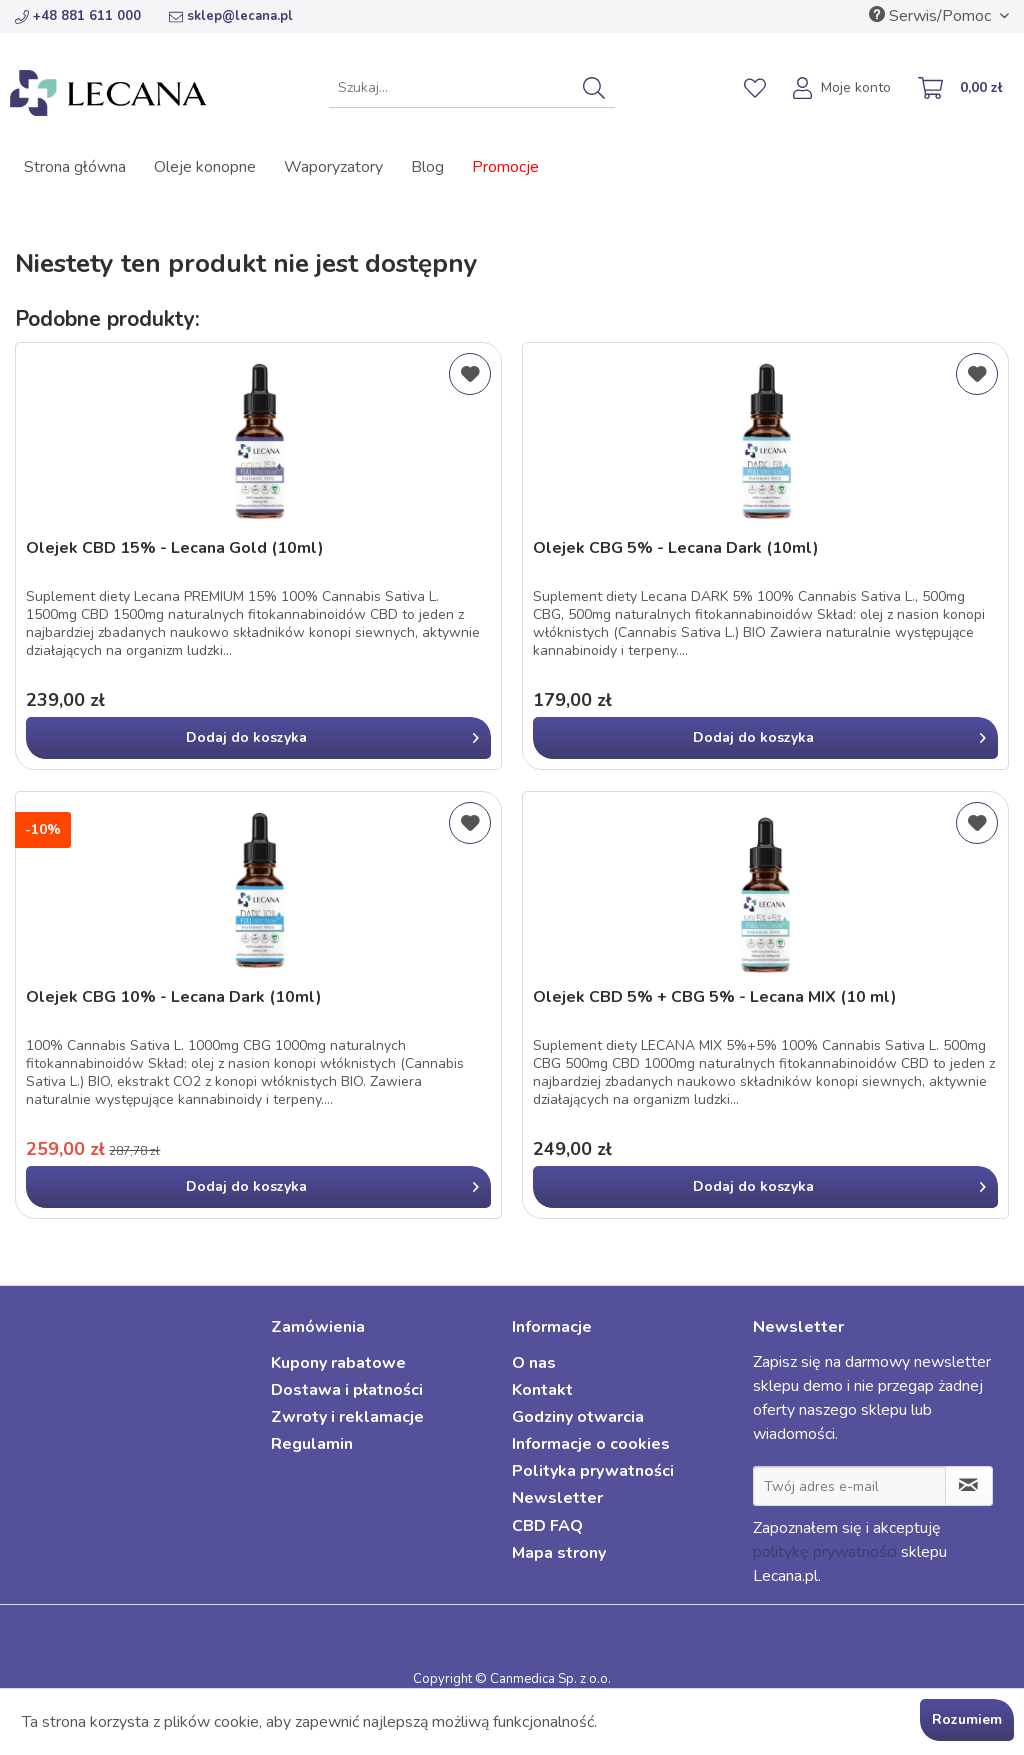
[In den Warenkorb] (258, 738)
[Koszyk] (961, 90)
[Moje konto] (843, 90)
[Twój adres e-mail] (849, 1486)
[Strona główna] (75, 167)
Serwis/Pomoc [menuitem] (932, 16)
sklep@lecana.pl (231, 16)
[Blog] (427, 167)
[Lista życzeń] (755, 88)
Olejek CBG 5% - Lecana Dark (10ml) (676, 548)
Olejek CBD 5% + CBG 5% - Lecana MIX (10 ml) (715, 997)
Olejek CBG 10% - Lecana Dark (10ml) (174, 997)
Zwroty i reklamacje (347, 1417)
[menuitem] (472, 88)
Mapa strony (559, 1553)
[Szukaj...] (472, 88)
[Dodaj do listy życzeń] (470, 374)
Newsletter (557, 1498)
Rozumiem (967, 1719)
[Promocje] (505, 167)
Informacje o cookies (591, 1444)
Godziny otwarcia (578, 1417)
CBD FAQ (547, 1526)
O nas (534, 1363)
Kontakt (542, 1390)
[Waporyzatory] (333, 167)
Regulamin (312, 1444)
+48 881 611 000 (78, 16)
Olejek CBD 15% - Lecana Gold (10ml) (175, 548)
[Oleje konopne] (205, 167)
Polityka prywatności (593, 1471)
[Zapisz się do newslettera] (969, 1486)
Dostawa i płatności (347, 1390)
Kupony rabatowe (338, 1363)
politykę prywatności (825, 1552)
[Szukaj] (594, 88)
